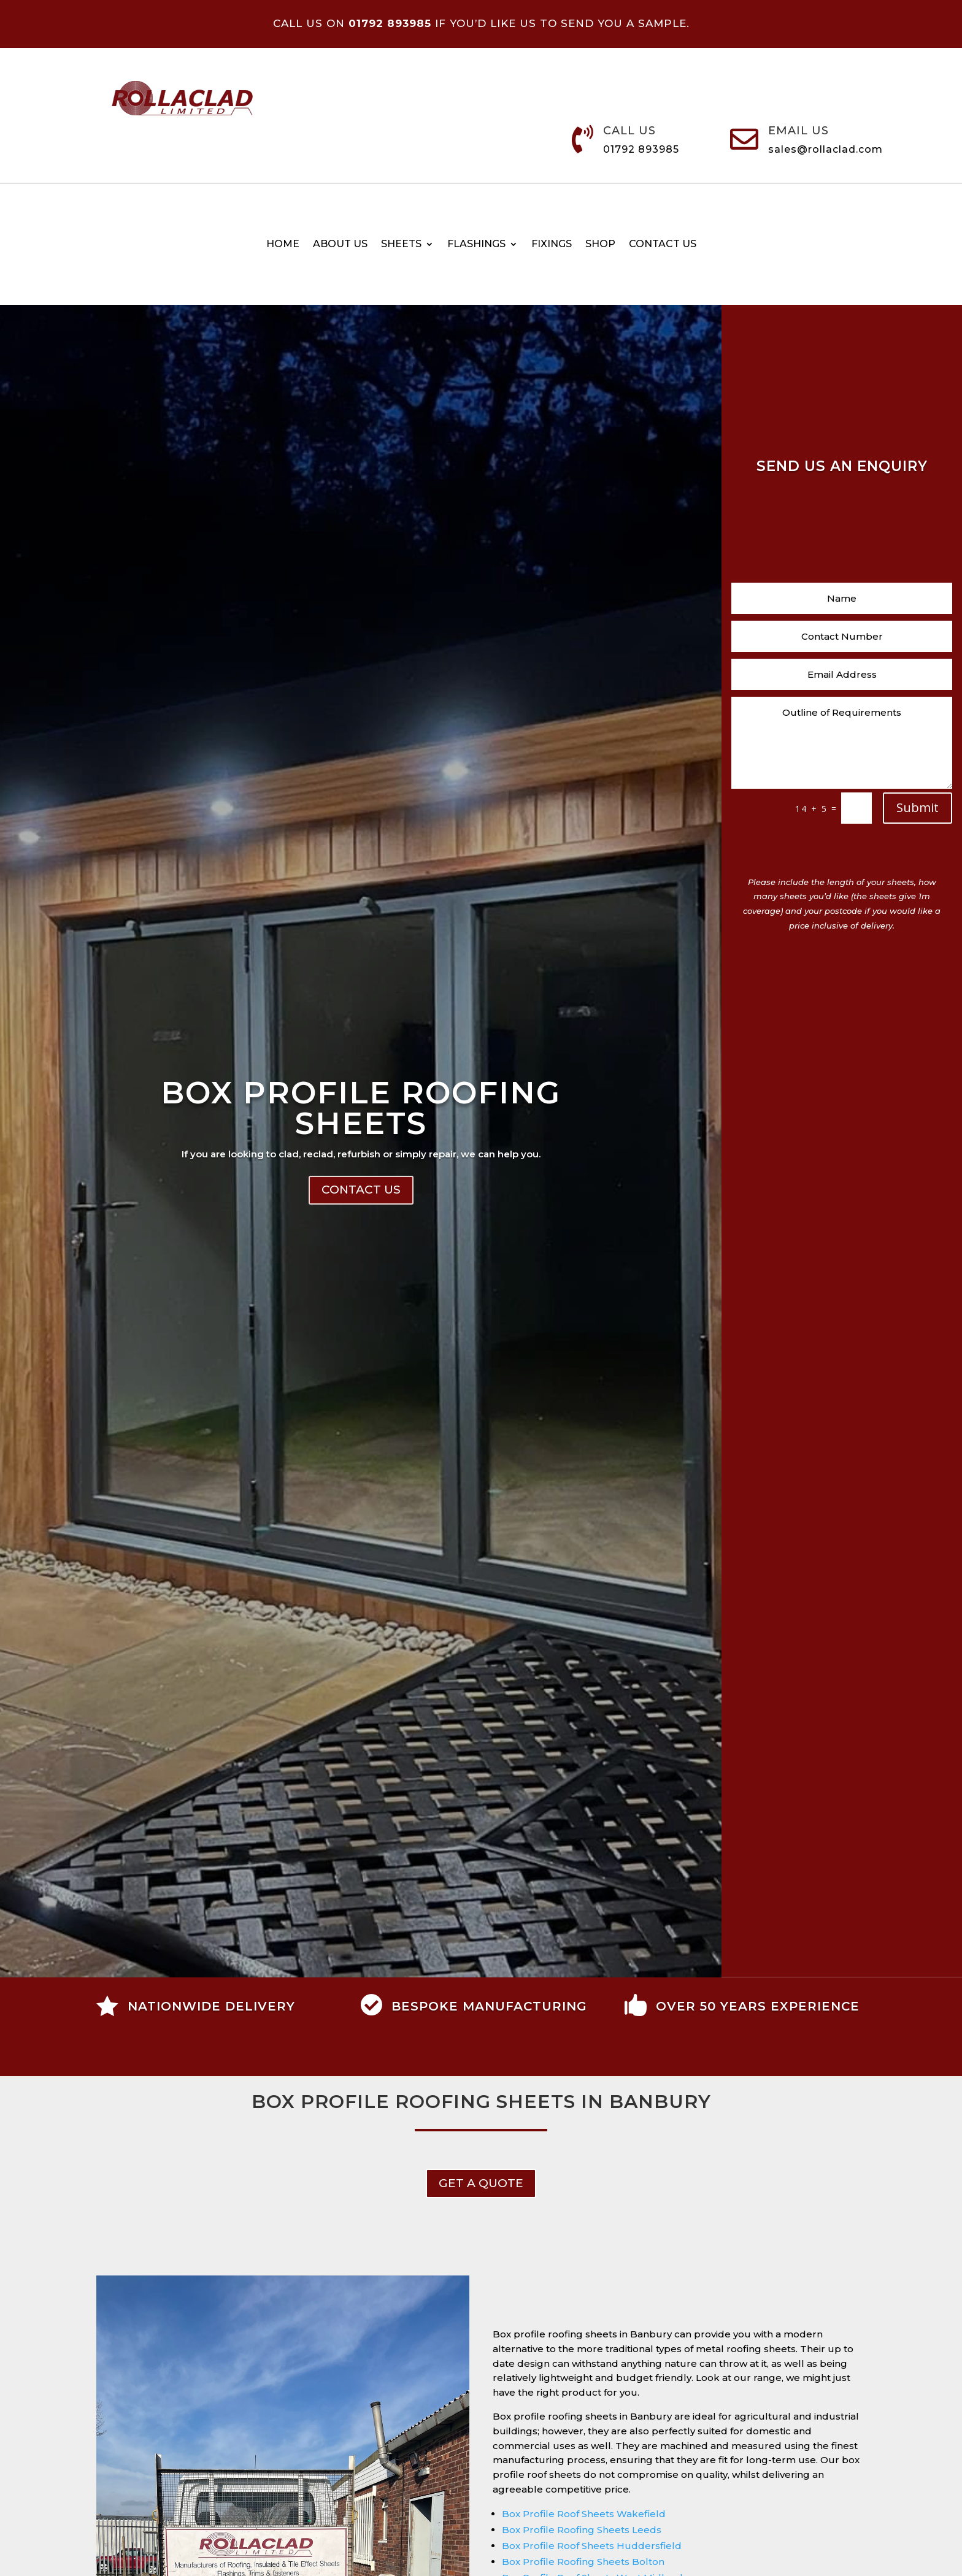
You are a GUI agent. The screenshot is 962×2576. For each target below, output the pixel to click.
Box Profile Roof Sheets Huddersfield (592, 2545)
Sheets (401, 245)
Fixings (551, 245)
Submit (917, 807)
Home (282, 245)
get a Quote (481, 2183)
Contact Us (361, 1190)
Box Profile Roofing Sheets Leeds (581, 2530)
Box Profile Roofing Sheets (361, 1108)
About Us (340, 245)
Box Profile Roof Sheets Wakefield (584, 2514)
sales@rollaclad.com (825, 149)
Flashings (476, 245)
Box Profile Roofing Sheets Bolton (583, 2561)
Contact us (662, 245)
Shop (600, 245)
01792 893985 (641, 149)
